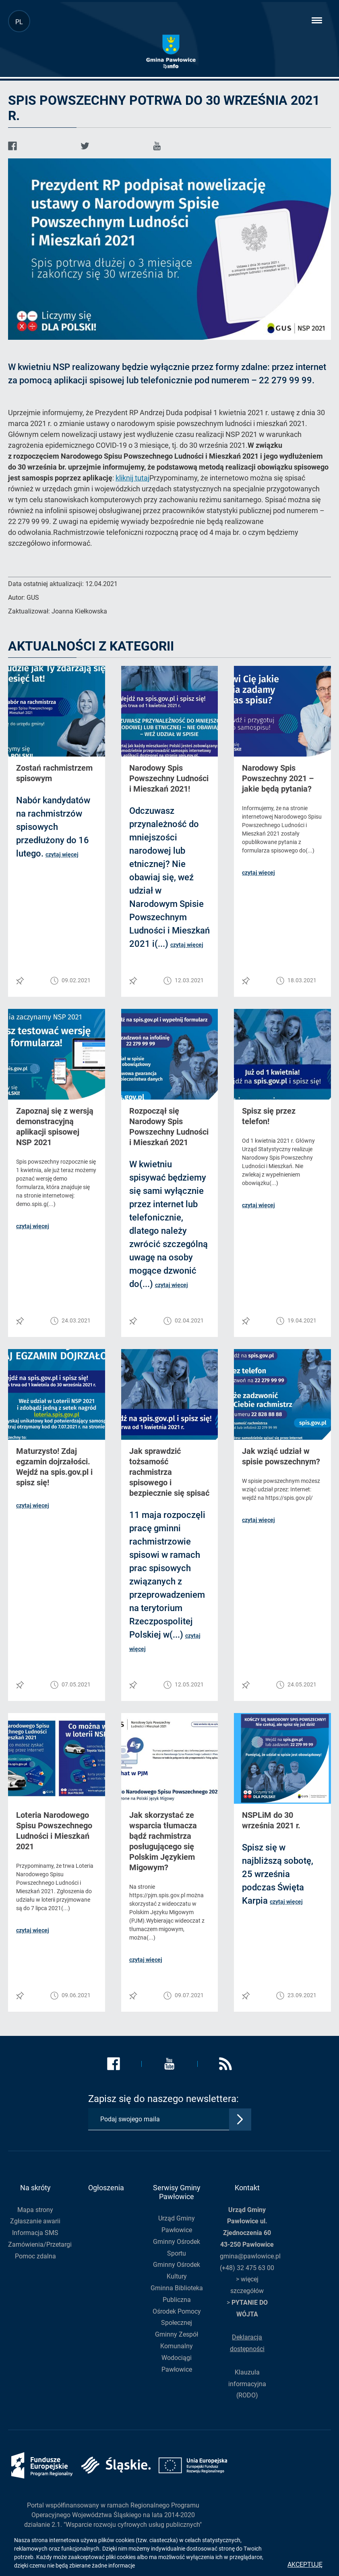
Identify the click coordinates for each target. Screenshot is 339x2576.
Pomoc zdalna (35, 2256)
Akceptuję (304, 2564)
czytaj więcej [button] (62, 854)
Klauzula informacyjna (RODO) (247, 2383)
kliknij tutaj (132, 478)
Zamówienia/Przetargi (40, 2244)
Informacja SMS (35, 2233)
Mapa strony (35, 2210)
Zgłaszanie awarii (35, 2221)
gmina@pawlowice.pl (250, 2256)
